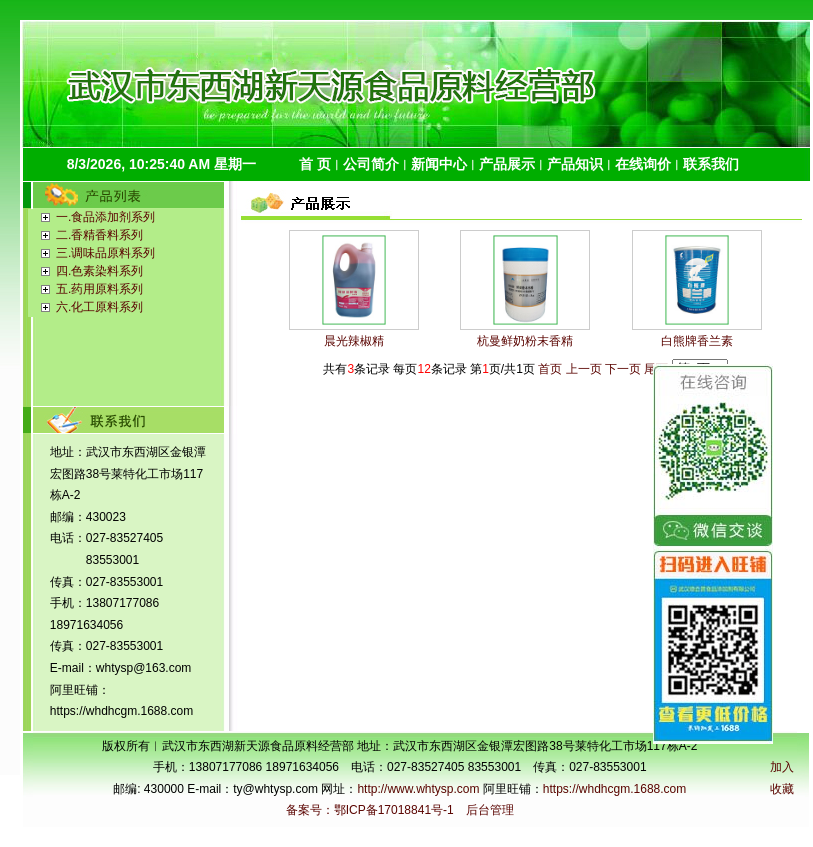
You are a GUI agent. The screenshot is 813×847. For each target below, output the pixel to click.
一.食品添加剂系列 (105, 217)
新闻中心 (439, 164)
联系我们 (711, 164)
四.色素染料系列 (99, 271)
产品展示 (507, 164)
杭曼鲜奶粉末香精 (525, 341)
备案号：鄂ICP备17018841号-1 (370, 810)
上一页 (584, 369)
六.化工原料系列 (99, 307)
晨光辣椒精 (354, 341)
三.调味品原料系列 (105, 253)
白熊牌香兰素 (697, 341)
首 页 (315, 164)
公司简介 (371, 164)
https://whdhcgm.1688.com (614, 789)
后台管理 (490, 810)
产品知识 (575, 164)
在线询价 (643, 164)
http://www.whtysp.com (418, 789)
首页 (550, 369)
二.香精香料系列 (99, 235)
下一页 (623, 369)
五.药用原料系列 (99, 289)
